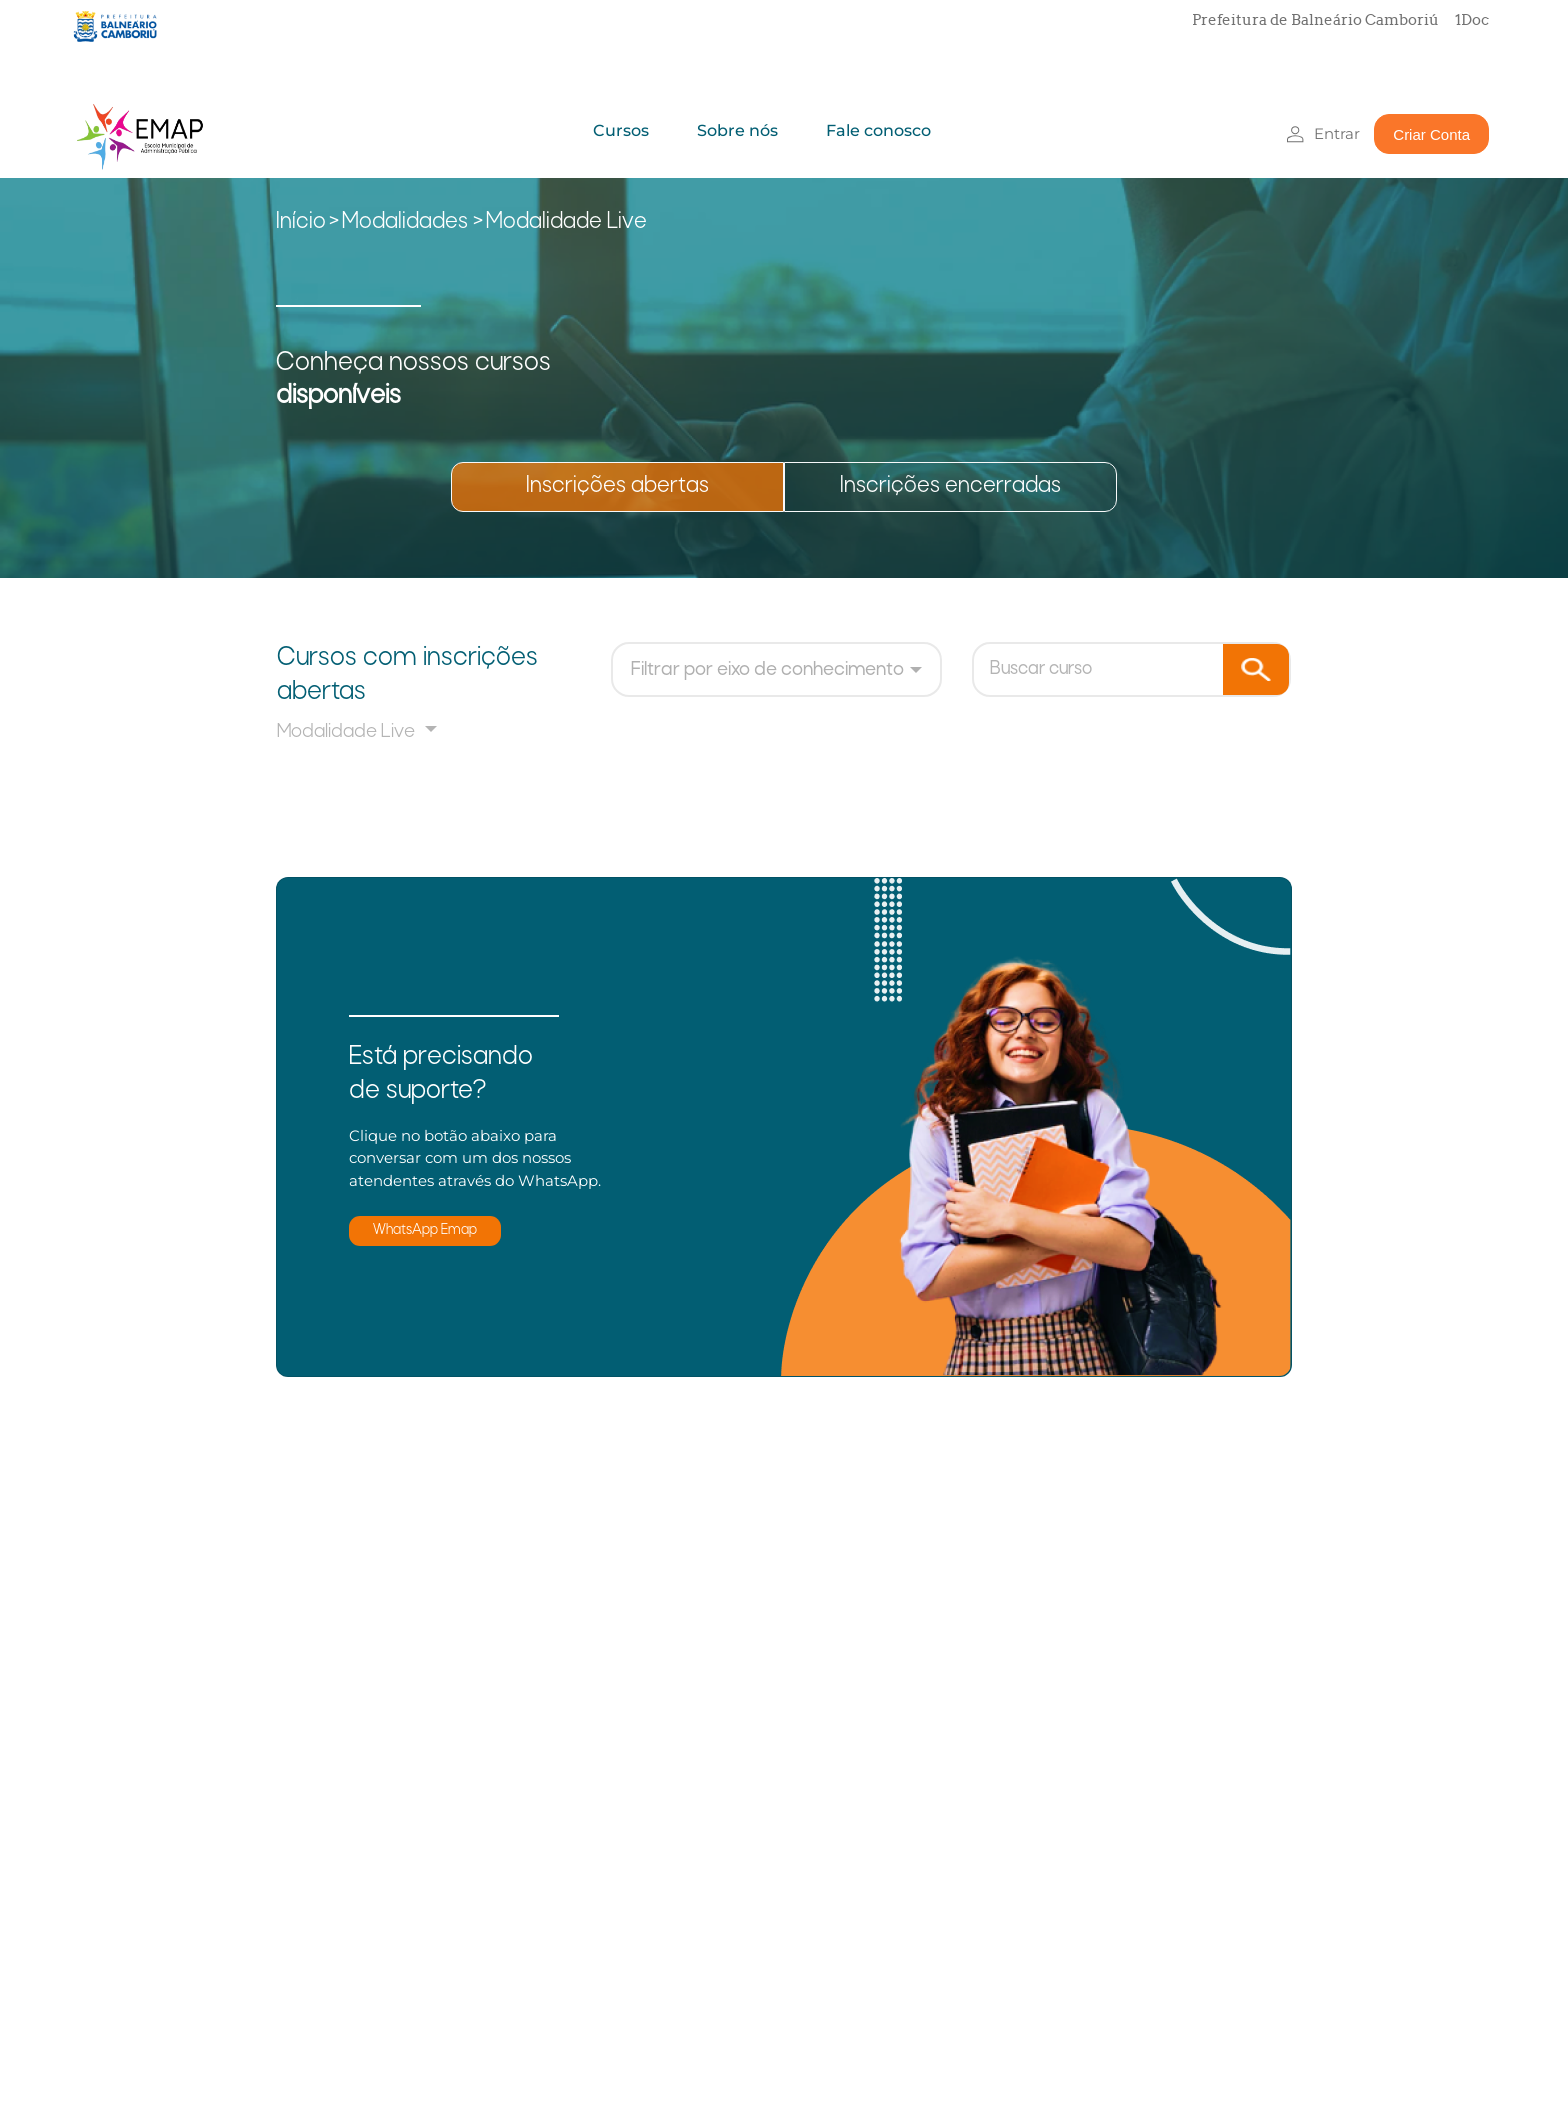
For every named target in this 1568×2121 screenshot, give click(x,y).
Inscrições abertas (617, 486)
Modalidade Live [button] (348, 732)
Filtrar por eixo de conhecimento (767, 670)
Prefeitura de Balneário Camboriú (1315, 19)
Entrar (1337, 133)
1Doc (1472, 19)
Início (301, 222)
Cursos (621, 130)
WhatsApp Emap (425, 1230)
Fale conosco (878, 130)
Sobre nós (737, 130)
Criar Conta (1431, 134)
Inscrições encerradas (950, 486)
